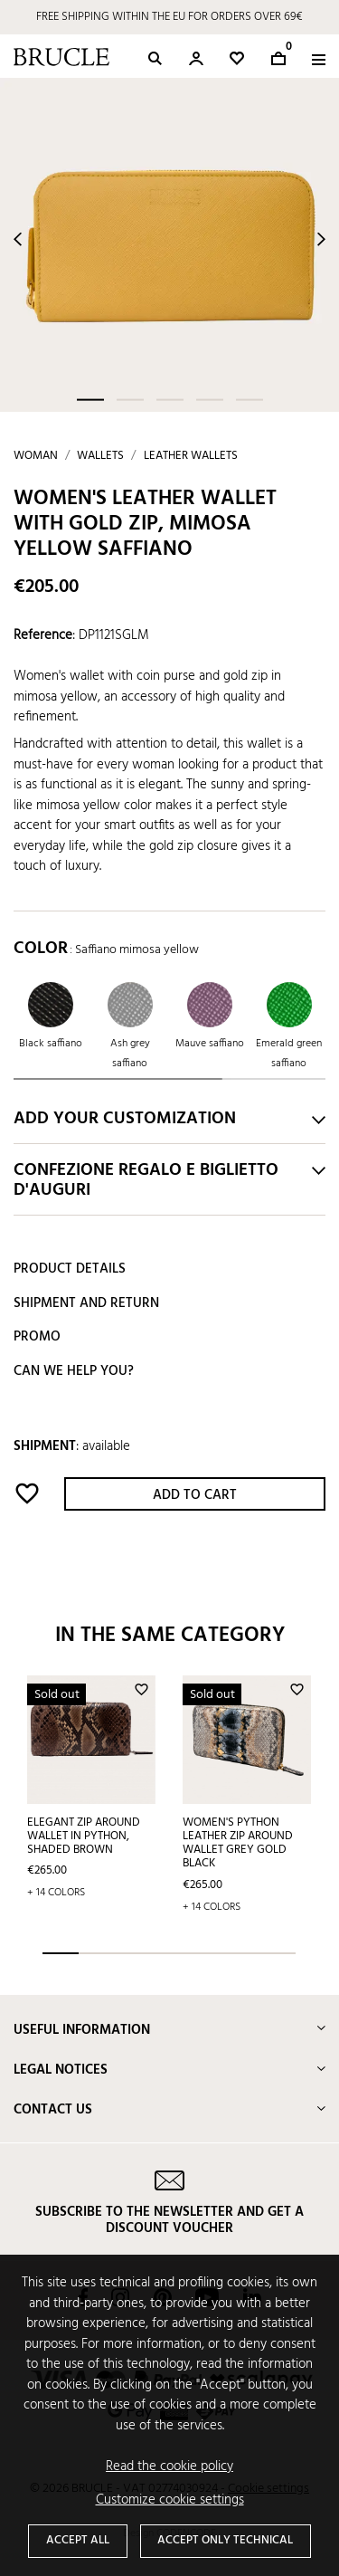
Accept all (77, 2540)
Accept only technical (225, 2540)
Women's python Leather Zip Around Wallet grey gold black (238, 1843)
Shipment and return (86, 1303)
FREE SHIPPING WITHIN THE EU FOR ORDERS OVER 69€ (169, 16)
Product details (70, 1269)
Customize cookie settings (170, 2500)
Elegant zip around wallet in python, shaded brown (83, 1836)
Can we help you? (74, 1371)
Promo (37, 1337)
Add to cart (195, 1495)
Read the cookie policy (169, 2467)
